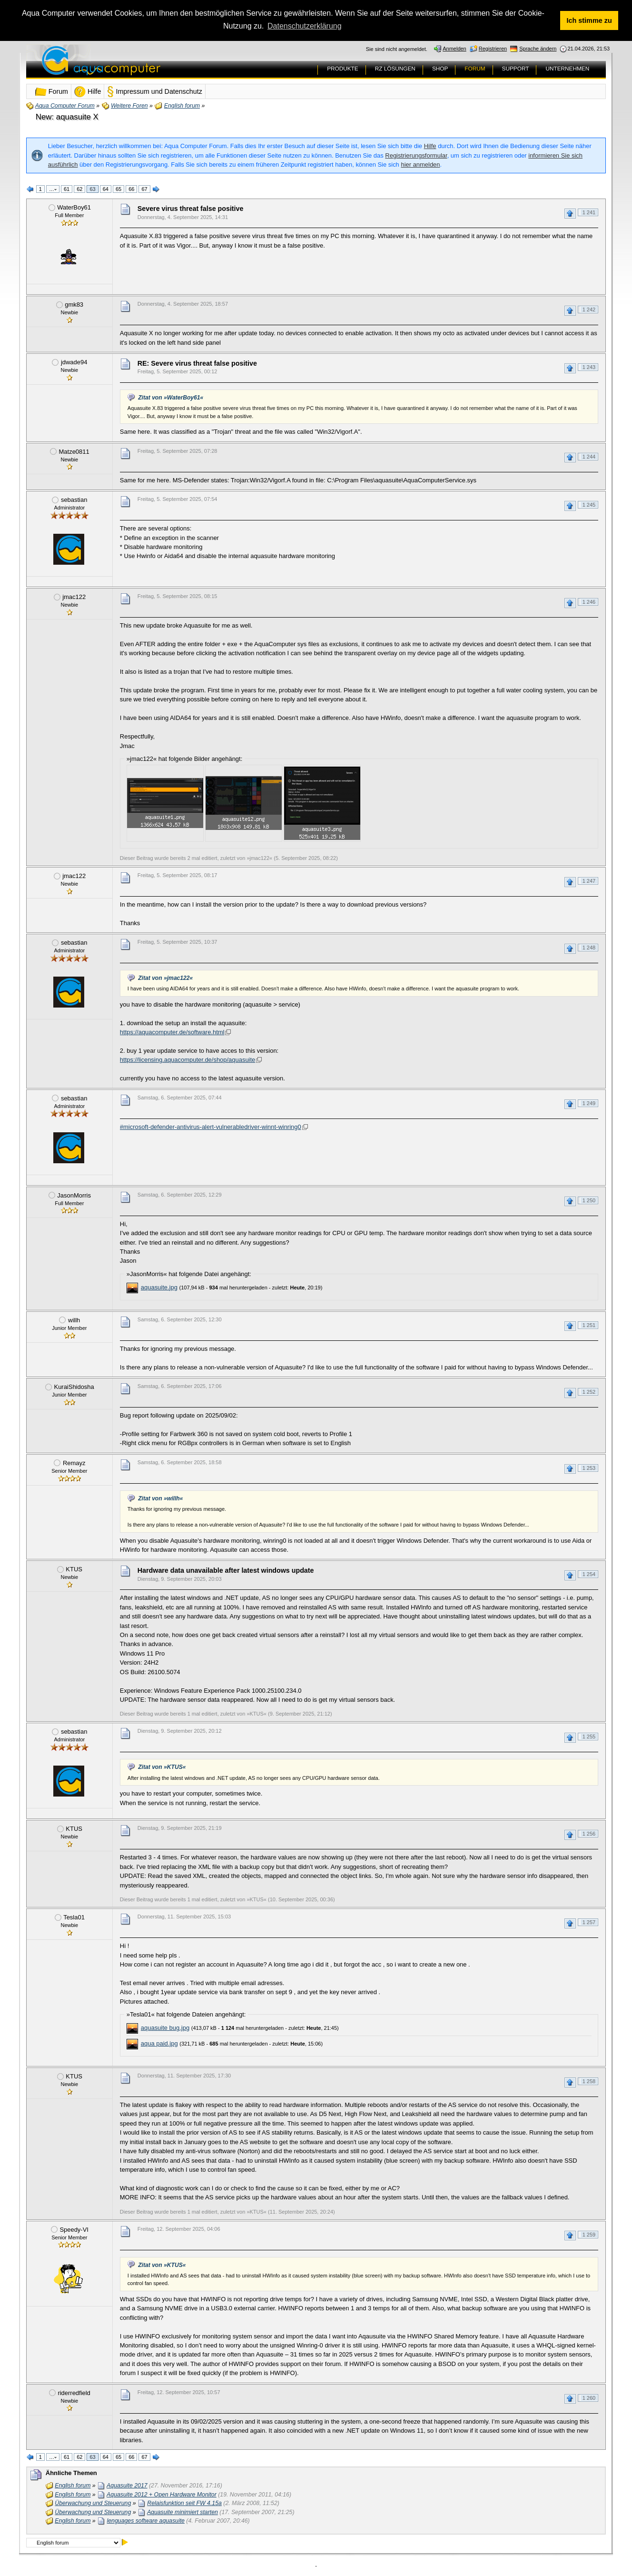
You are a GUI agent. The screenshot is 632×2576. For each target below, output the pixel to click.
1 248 (589, 947)
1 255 (589, 1736)
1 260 (589, 2398)
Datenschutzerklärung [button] (304, 26)
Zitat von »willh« (160, 1498)
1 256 (589, 1834)
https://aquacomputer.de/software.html (172, 1032)
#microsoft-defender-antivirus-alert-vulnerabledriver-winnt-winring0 (210, 1126)
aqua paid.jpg (159, 2043)
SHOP (440, 68)
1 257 (589, 1922)
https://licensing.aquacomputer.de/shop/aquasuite (187, 1059)
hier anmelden (420, 164)
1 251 (589, 1325)
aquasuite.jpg (159, 1287)
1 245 (589, 505)
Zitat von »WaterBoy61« (170, 397)
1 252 (589, 1392)
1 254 (589, 1574)
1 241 (589, 212)
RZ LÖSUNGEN (395, 68)
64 (106, 189)
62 (79, 189)
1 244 (589, 456)
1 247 (589, 881)
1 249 (589, 1103)
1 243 (589, 367)
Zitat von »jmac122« (165, 978)
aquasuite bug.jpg (165, 2027)
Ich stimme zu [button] (589, 20)
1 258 (589, 2081)
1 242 (589, 309)
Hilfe (430, 146)
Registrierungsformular (416, 155)
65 (118, 189)
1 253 (589, 1468)
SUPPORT (515, 68)
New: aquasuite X (67, 116)
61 (66, 189)
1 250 (589, 1200)
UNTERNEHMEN (567, 68)
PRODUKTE (342, 68)
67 (144, 189)
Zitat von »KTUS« (162, 1767)
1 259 (589, 2234)
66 (131, 189)
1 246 (589, 602)
